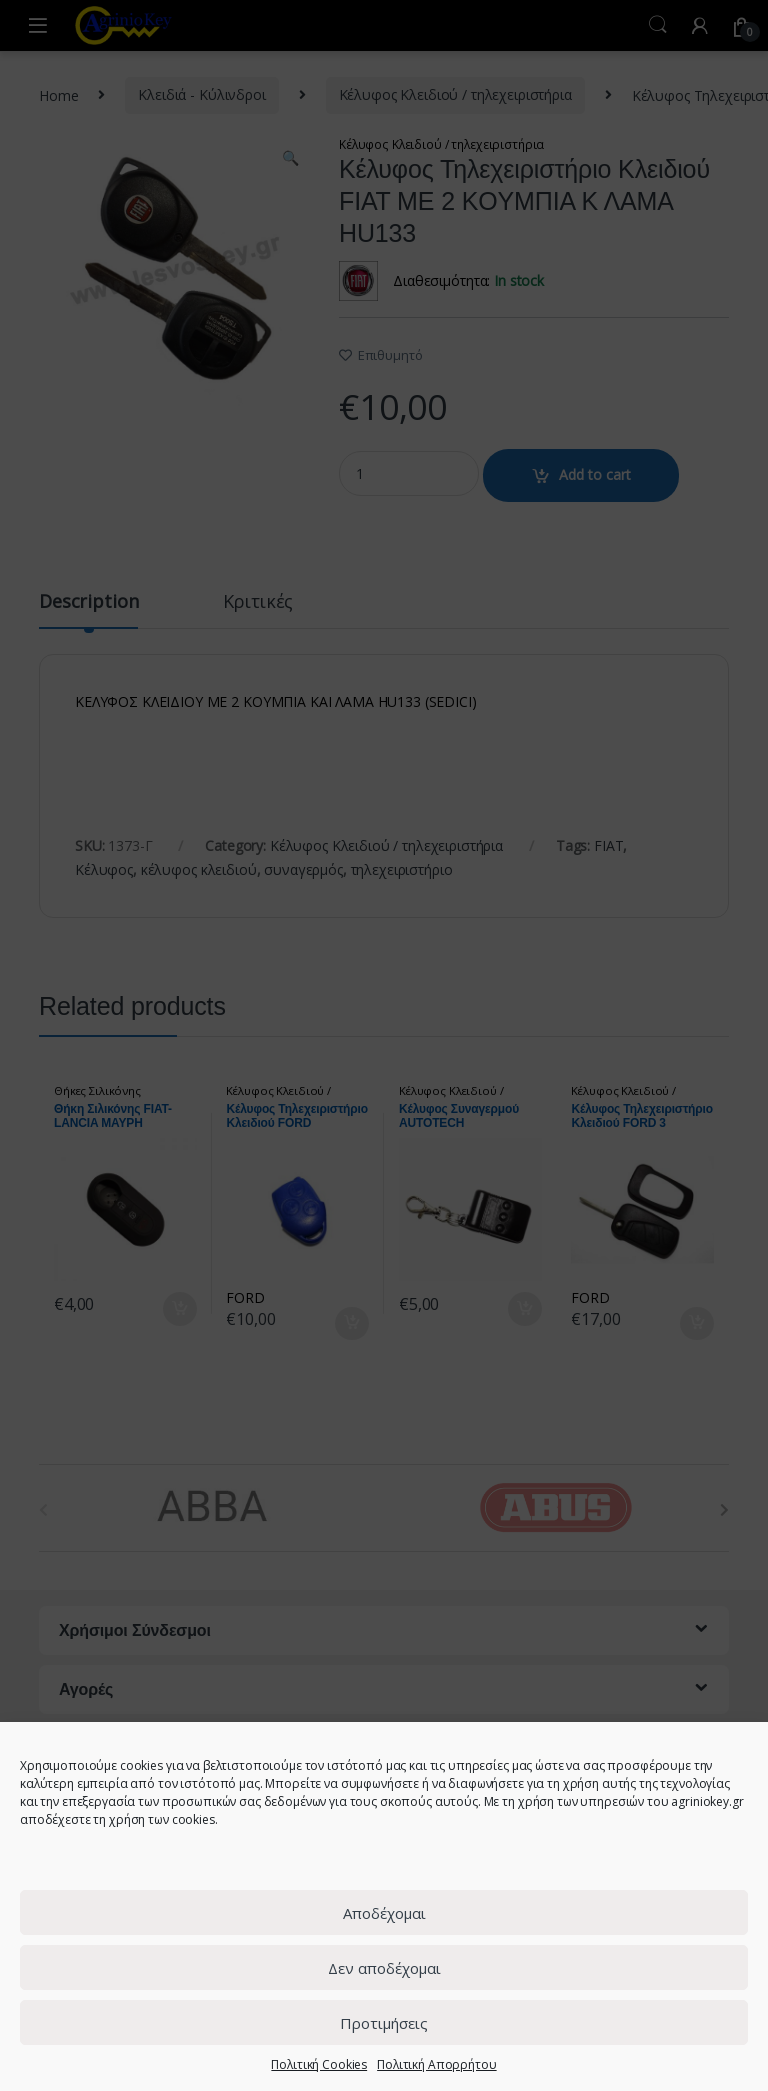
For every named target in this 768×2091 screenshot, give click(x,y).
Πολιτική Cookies (319, 2064)
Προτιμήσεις (384, 2023)
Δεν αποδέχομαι (384, 1968)
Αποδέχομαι (384, 1913)
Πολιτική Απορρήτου (436, 2064)
